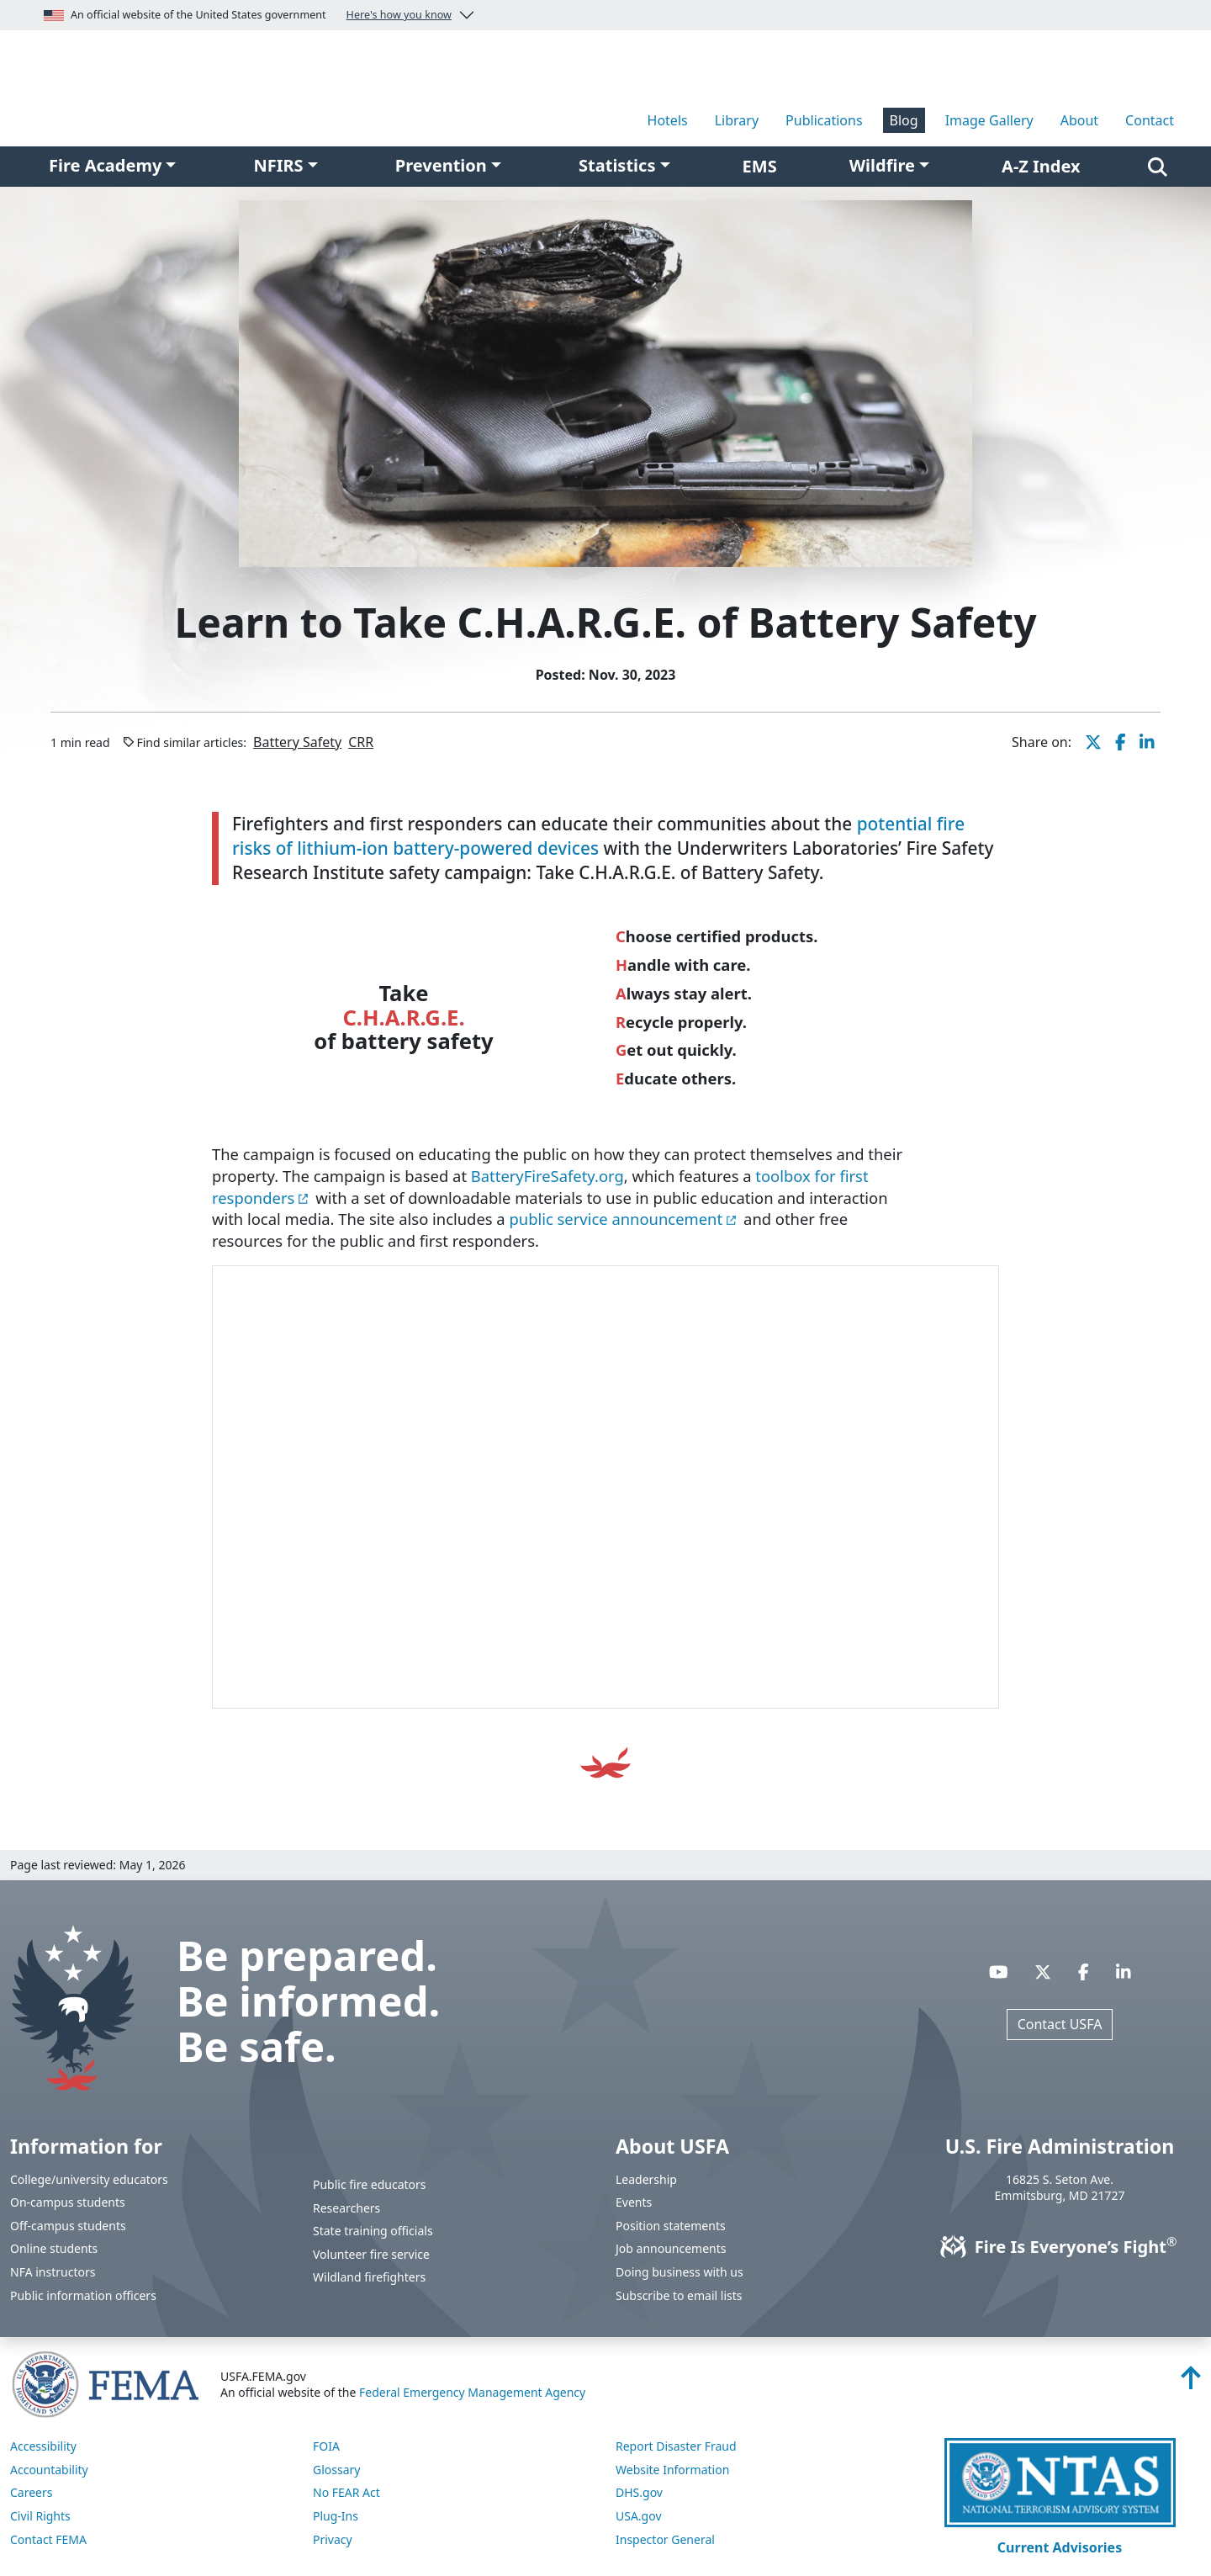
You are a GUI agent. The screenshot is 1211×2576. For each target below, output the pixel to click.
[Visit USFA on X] (1043, 1971)
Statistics (617, 165)
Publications (823, 120)
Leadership (646, 2179)
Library (737, 120)
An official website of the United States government (248, 15)
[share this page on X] (1093, 742)
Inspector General (665, 2539)
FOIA (326, 2446)
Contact (1149, 120)
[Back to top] (1191, 2382)
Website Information (672, 2470)
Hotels (668, 120)
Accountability (49, 2470)
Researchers (346, 2208)
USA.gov (639, 2516)
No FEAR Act (346, 2492)
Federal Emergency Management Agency (472, 2392)
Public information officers (83, 2295)
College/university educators (89, 2179)
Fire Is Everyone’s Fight (1060, 2246)
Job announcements (671, 2248)
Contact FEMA (48, 2539)
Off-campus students (68, 2226)
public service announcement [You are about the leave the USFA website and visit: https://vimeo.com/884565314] (615, 1218)
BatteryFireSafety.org (547, 1175)
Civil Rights (40, 2516)
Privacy (332, 2539)
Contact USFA (1060, 2024)
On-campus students (67, 2202)
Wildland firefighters (369, 2277)
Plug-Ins (335, 2516)
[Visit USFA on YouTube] (998, 1971)
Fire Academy (105, 165)
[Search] (1157, 166)
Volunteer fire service (371, 2254)
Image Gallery (989, 120)
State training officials (373, 2231)
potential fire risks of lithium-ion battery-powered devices (598, 836)
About (1079, 120)
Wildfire (882, 165)
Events (634, 2202)
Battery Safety (297, 742)
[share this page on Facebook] (1120, 742)
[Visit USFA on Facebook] (1083, 1971)
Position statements (671, 2226)
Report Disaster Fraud (676, 2446)
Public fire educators (369, 2184)
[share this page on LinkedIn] (1147, 742)
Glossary (336, 2470)
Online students (54, 2248)
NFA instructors (52, 2272)
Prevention (441, 165)
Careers (31, 2492)
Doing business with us (679, 2272)
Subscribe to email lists (679, 2295)
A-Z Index (1041, 166)
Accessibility (43, 2446)
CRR (360, 742)
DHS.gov (639, 2492)
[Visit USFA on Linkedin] (1123, 1971)
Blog (904, 120)
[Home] (202, 86)
